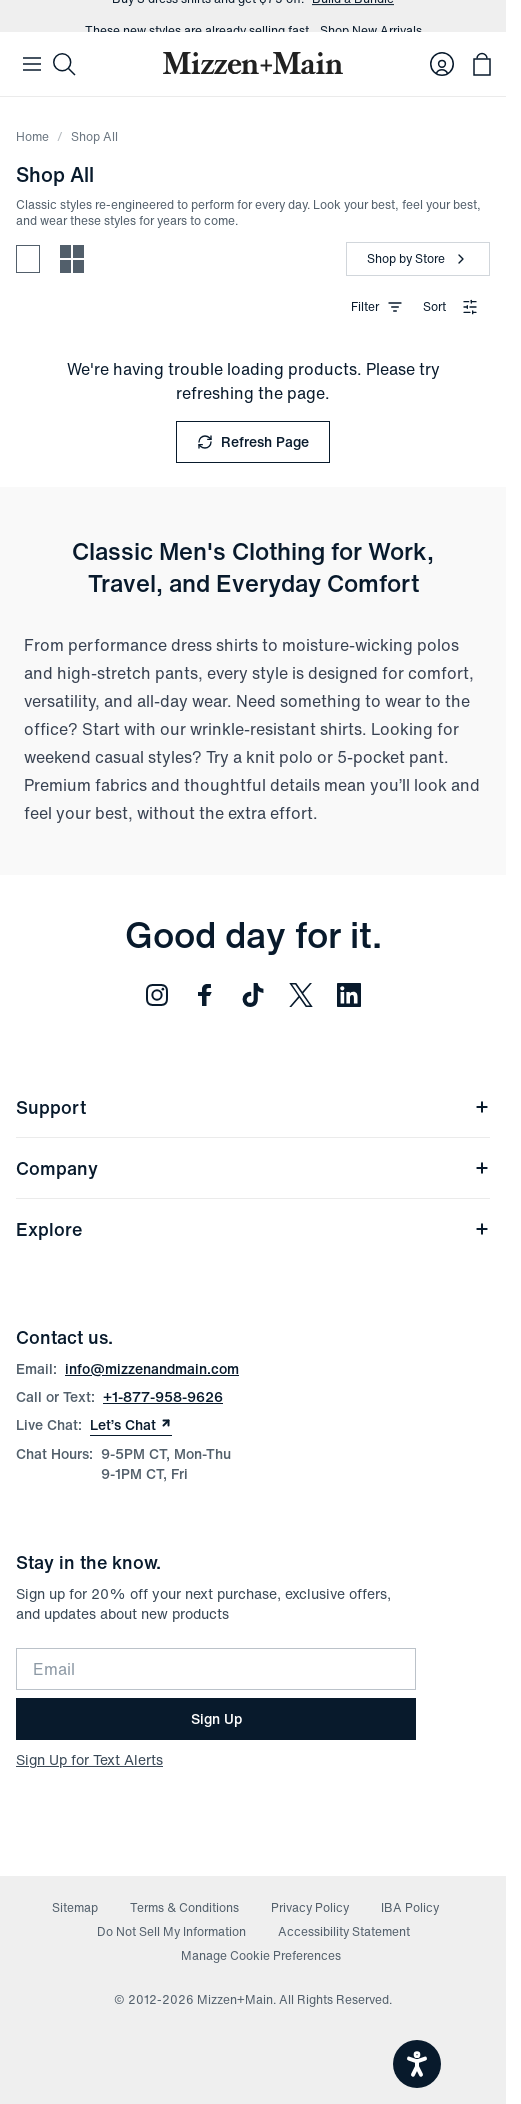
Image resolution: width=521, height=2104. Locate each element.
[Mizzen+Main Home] (253, 63)
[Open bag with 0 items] (482, 64)
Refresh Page (253, 441)
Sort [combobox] (450, 306)
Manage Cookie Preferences (261, 1955)
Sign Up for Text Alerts (89, 1759)
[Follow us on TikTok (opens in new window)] (253, 995)
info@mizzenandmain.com (152, 1368)
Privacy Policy (310, 1907)
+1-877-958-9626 (163, 1396)
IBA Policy (410, 1907)
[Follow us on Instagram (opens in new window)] (157, 995)
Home (32, 136)
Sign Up (216, 1718)
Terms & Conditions (184, 1907)
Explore (253, 1229)
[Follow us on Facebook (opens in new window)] (205, 995)
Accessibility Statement (344, 1931)
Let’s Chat (131, 1425)
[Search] (64, 64)
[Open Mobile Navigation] (32, 64)
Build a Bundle (353, 16)
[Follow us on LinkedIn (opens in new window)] (349, 995)
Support (253, 1107)
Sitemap (75, 1907)
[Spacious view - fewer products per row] (28, 259)
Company (253, 1168)
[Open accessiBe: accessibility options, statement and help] (417, 2064)
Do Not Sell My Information (171, 1931)
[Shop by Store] (418, 259)
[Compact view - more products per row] (72, 259)
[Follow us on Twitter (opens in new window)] (301, 995)
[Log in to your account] (442, 64)
